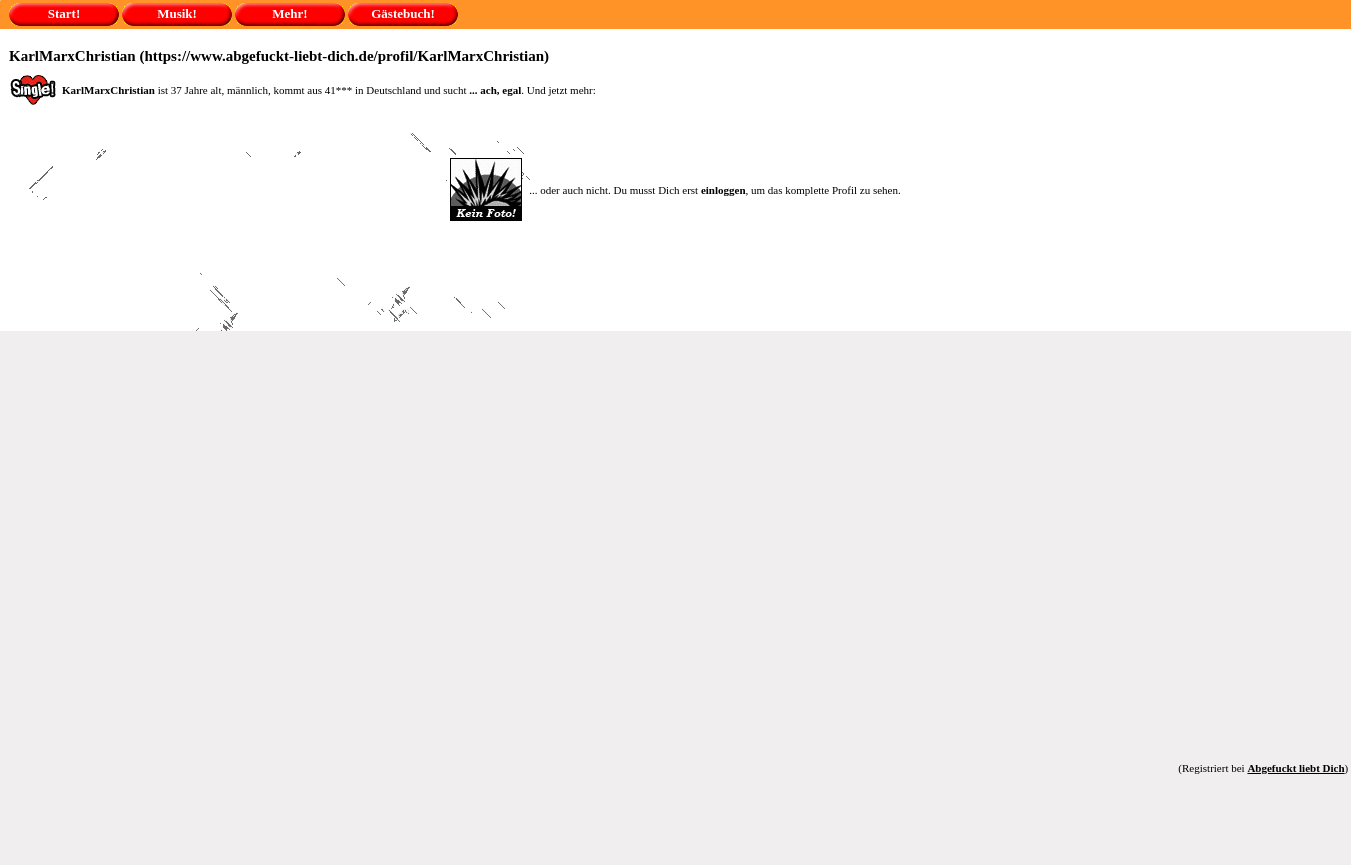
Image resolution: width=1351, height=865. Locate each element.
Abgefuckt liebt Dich (1295, 768)
